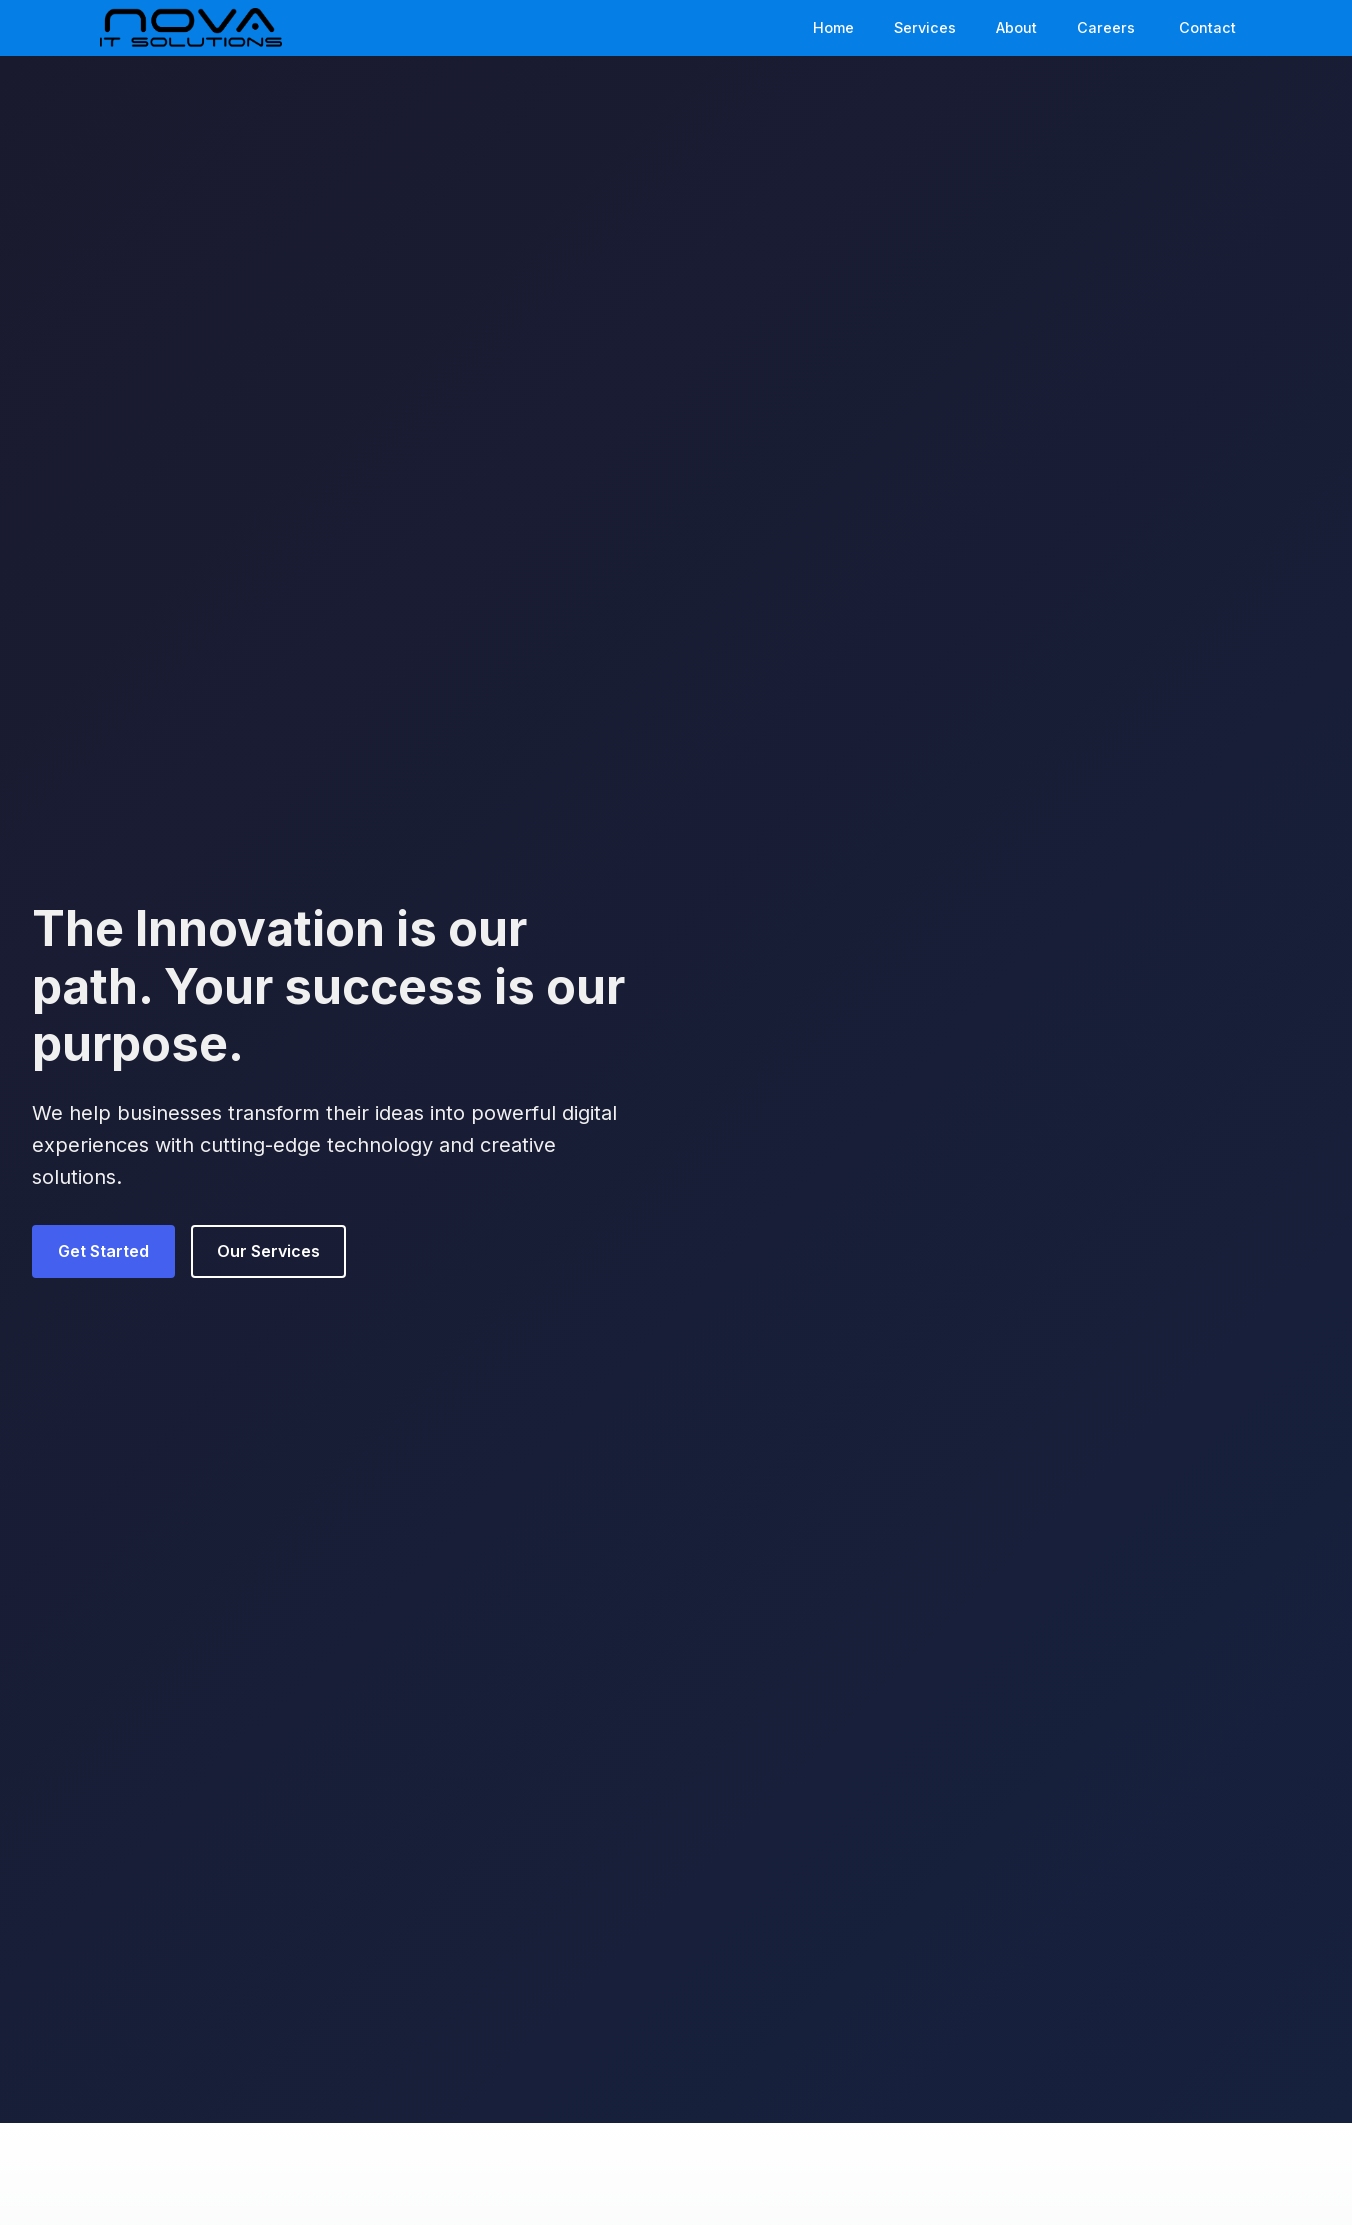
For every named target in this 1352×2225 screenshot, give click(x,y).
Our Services (268, 1251)
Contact (1207, 27)
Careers (1106, 27)
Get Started (103, 1251)
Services (925, 27)
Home (833, 27)
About (1016, 27)
